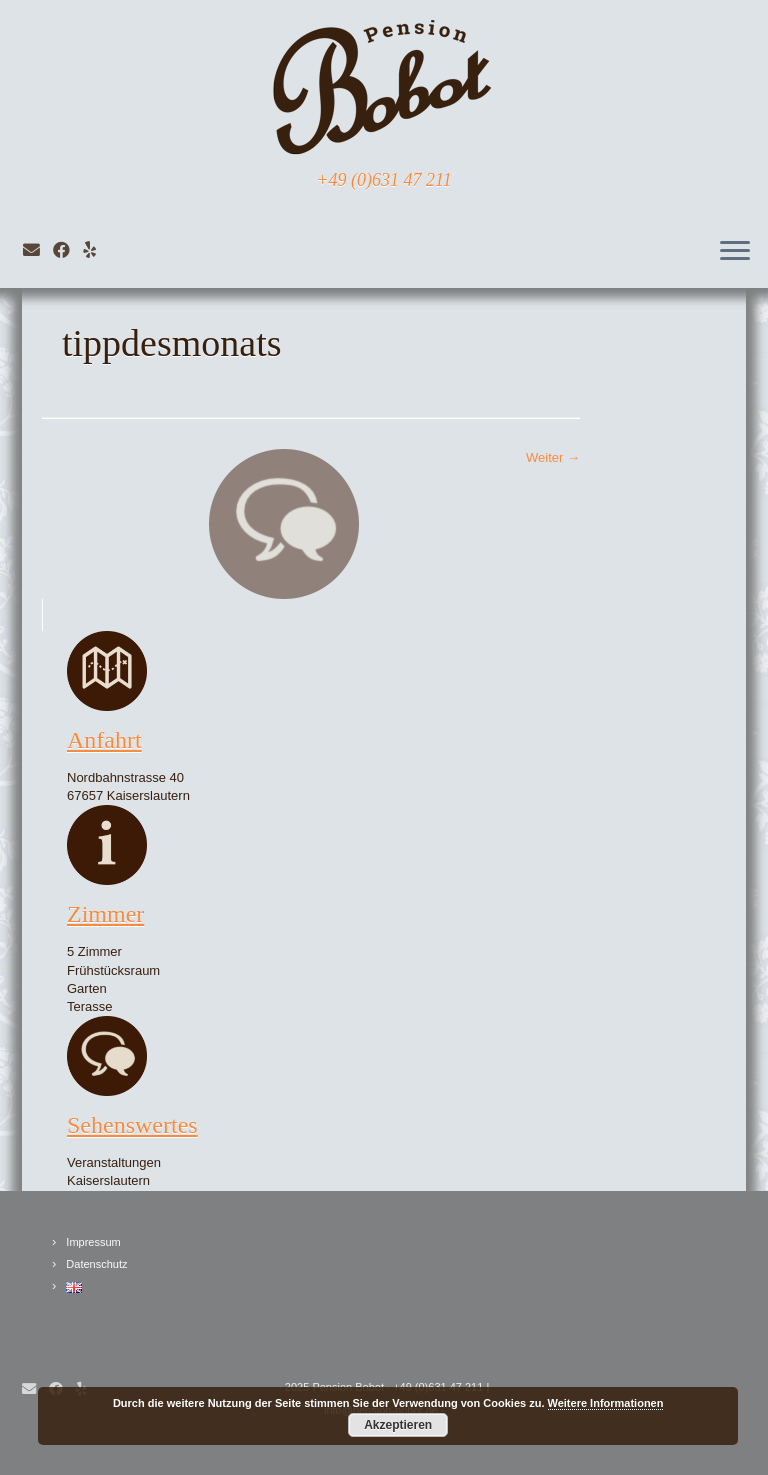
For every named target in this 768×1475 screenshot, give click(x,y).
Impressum (93, 1242)
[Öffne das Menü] (735, 252)
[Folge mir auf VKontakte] (96, 250)
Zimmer (105, 914)
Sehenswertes (132, 1125)
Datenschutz (96, 1264)
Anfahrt (104, 740)
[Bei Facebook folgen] (68, 250)
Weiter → (553, 457)
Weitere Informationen (606, 1403)
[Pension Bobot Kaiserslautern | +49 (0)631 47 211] (384, 85)
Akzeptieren (398, 1425)
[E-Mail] (38, 250)
